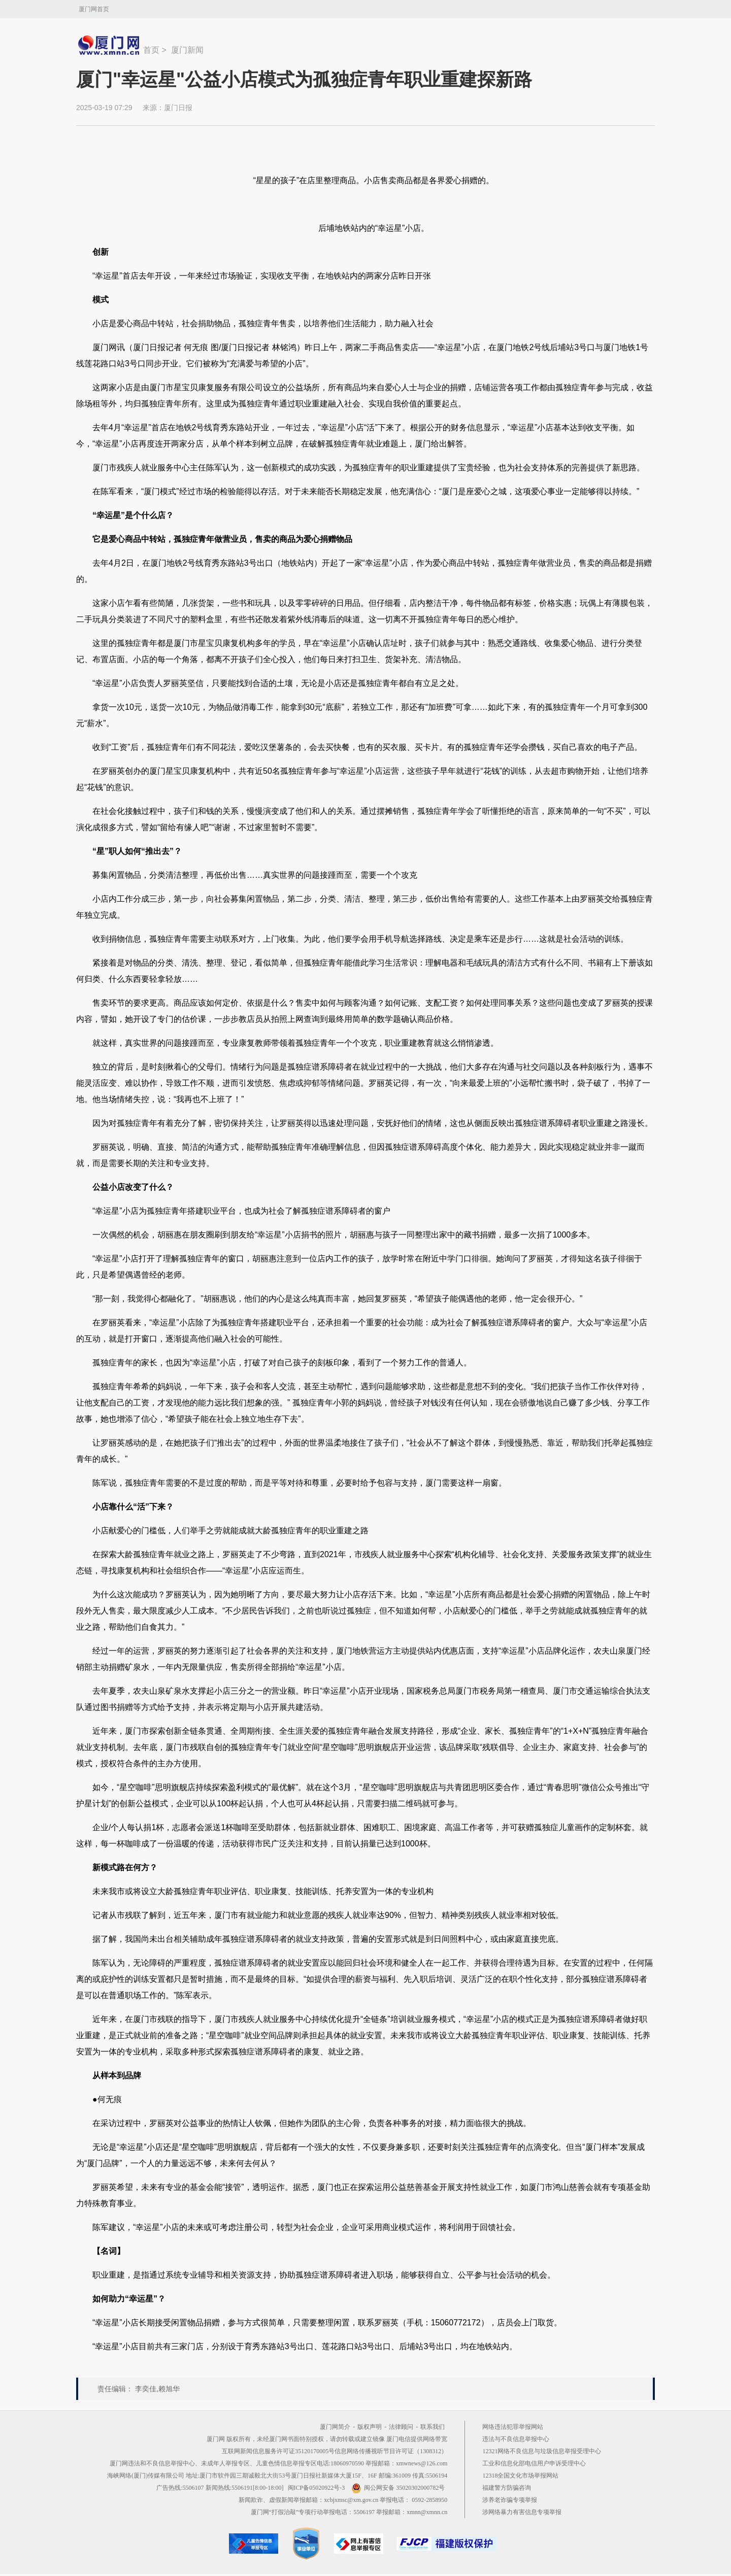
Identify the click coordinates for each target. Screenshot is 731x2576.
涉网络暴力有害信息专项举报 (521, 2512)
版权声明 (369, 2426)
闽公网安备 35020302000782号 (398, 2487)
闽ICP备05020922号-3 (316, 2487)
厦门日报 (178, 108)
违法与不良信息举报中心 (515, 2439)
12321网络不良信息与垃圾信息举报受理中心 (541, 2451)
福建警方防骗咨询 (506, 2487)
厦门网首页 (94, 9)
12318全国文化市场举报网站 (520, 2475)
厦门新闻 (187, 50)
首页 (151, 50)
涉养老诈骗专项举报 (509, 2499)
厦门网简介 (335, 2426)
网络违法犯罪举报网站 (512, 2426)
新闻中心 (109, 45)
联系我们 (432, 2426)
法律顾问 (401, 2426)
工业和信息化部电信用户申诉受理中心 (534, 2463)
